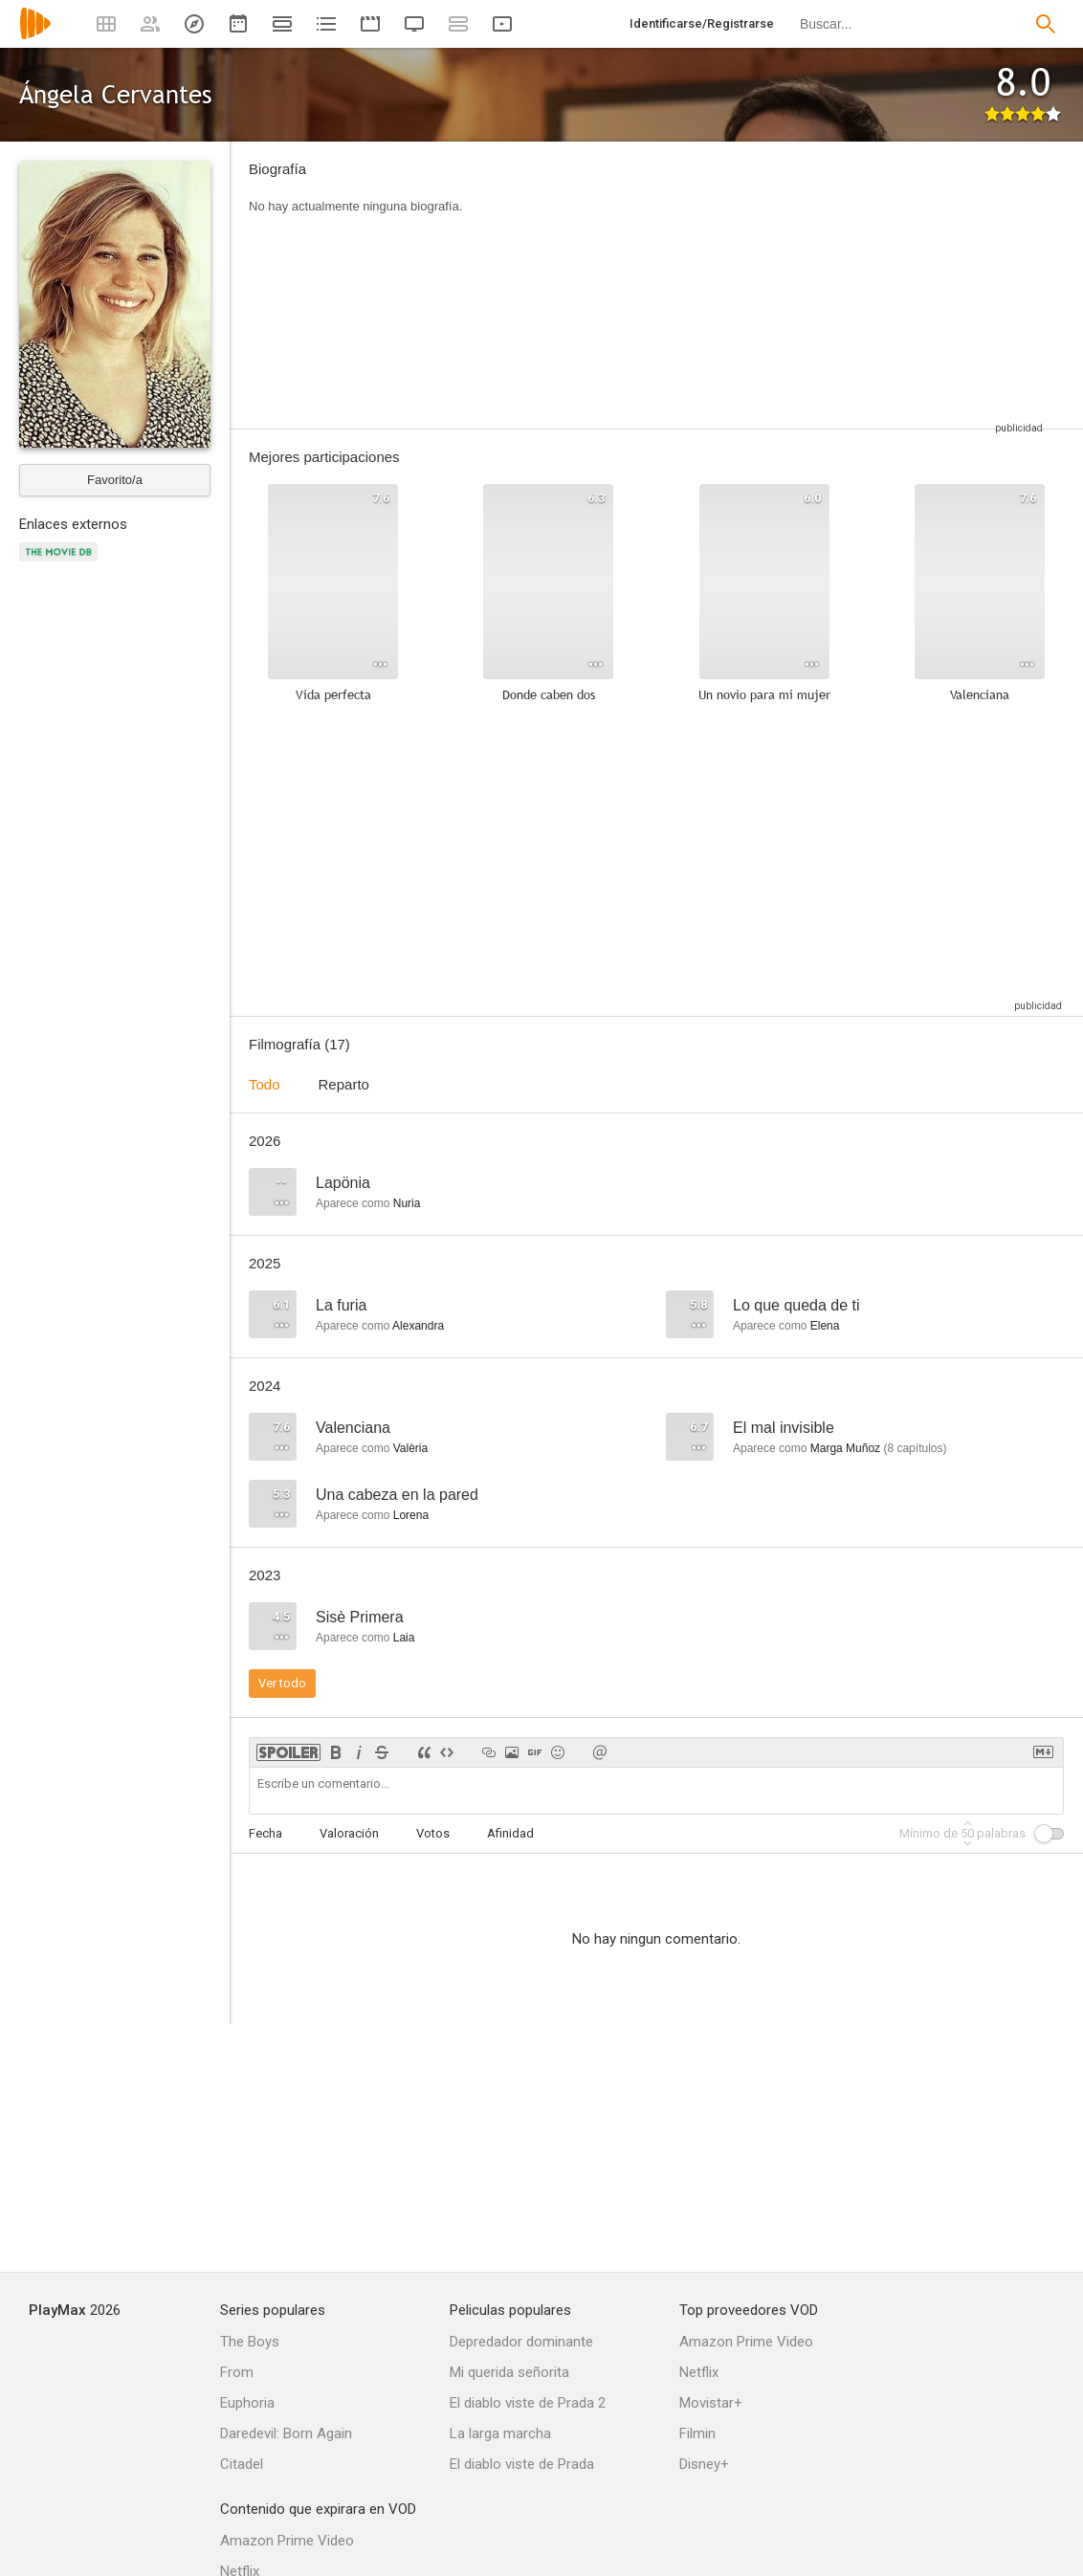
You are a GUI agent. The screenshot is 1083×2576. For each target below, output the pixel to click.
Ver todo (282, 1683)
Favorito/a (115, 480)
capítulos (914, 1448)
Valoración (349, 1833)
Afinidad (510, 1833)
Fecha (265, 1833)
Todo (264, 1084)
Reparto (344, 1084)
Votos (433, 1833)
